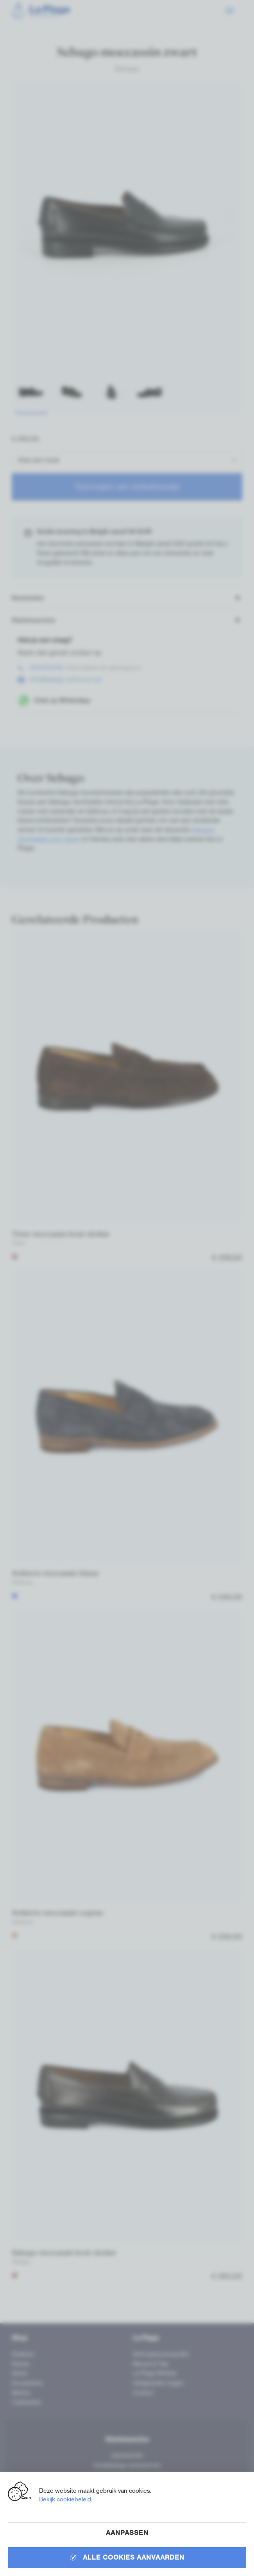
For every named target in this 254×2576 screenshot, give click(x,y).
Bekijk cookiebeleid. (65, 2499)
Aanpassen (127, 2533)
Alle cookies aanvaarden (127, 2557)
